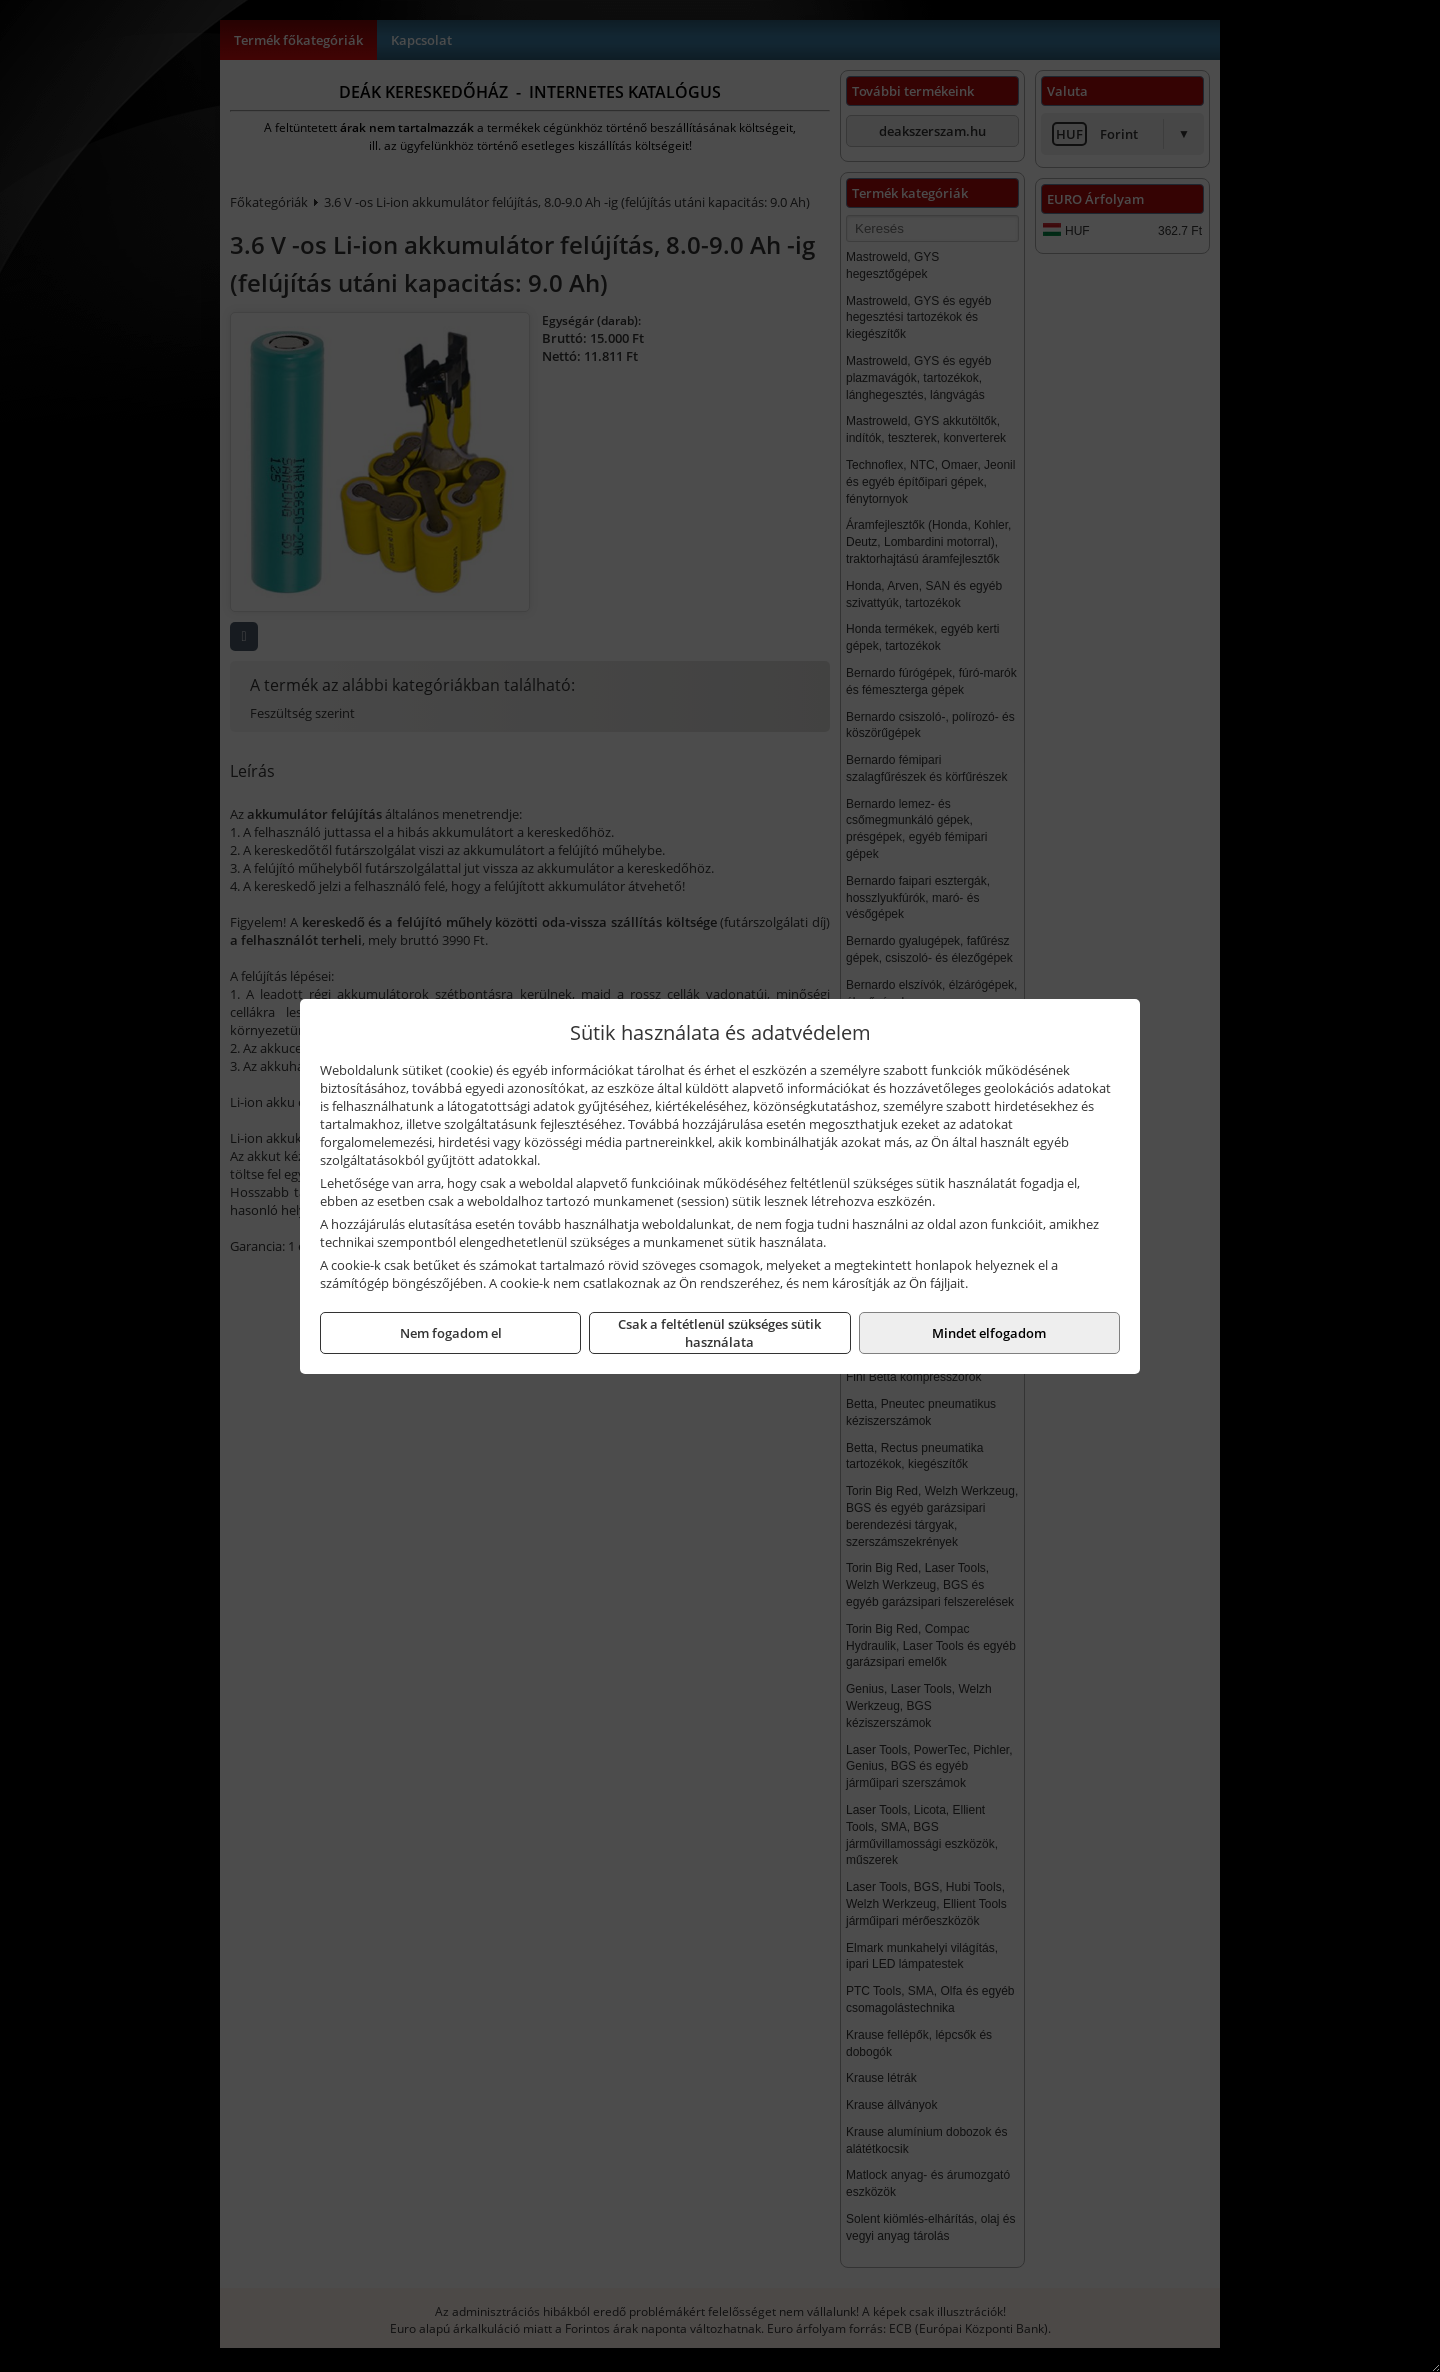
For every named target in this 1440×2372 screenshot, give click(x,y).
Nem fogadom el (451, 1333)
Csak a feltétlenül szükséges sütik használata (719, 1333)
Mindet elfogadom (989, 1333)
